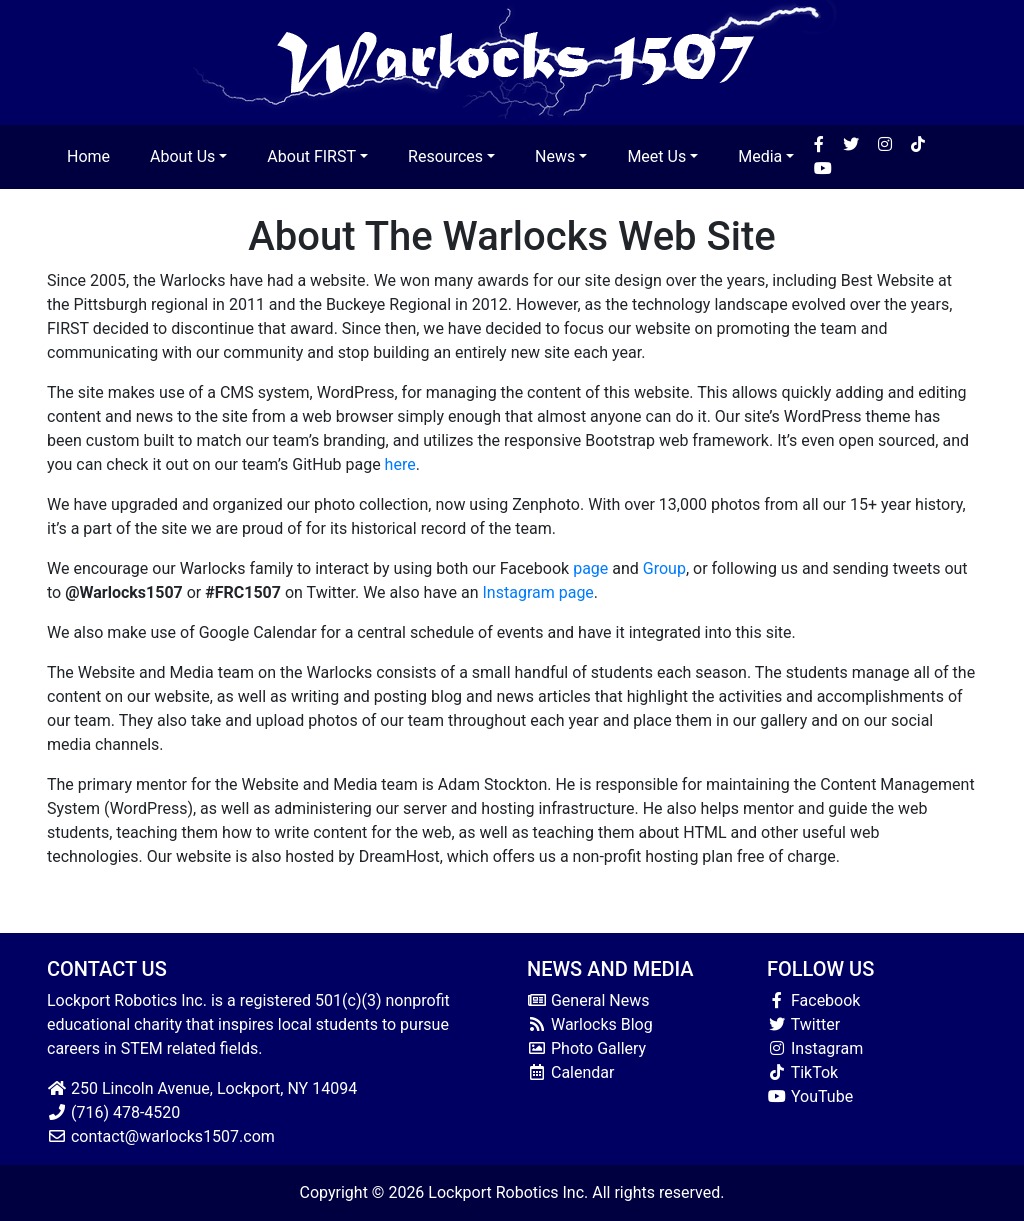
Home (88, 156)
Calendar (570, 1072)
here (400, 464)
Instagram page (538, 592)
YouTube (810, 1096)
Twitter (803, 1024)
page (590, 568)
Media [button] (760, 156)
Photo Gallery (586, 1048)
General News (588, 1000)
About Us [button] (182, 156)
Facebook (813, 1000)
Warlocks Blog (590, 1024)
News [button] (555, 156)
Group (664, 568)
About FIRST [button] (311, 156)
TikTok (802, 1072)
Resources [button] (445, 156)
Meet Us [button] (656, 156)
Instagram (815, 1048)
